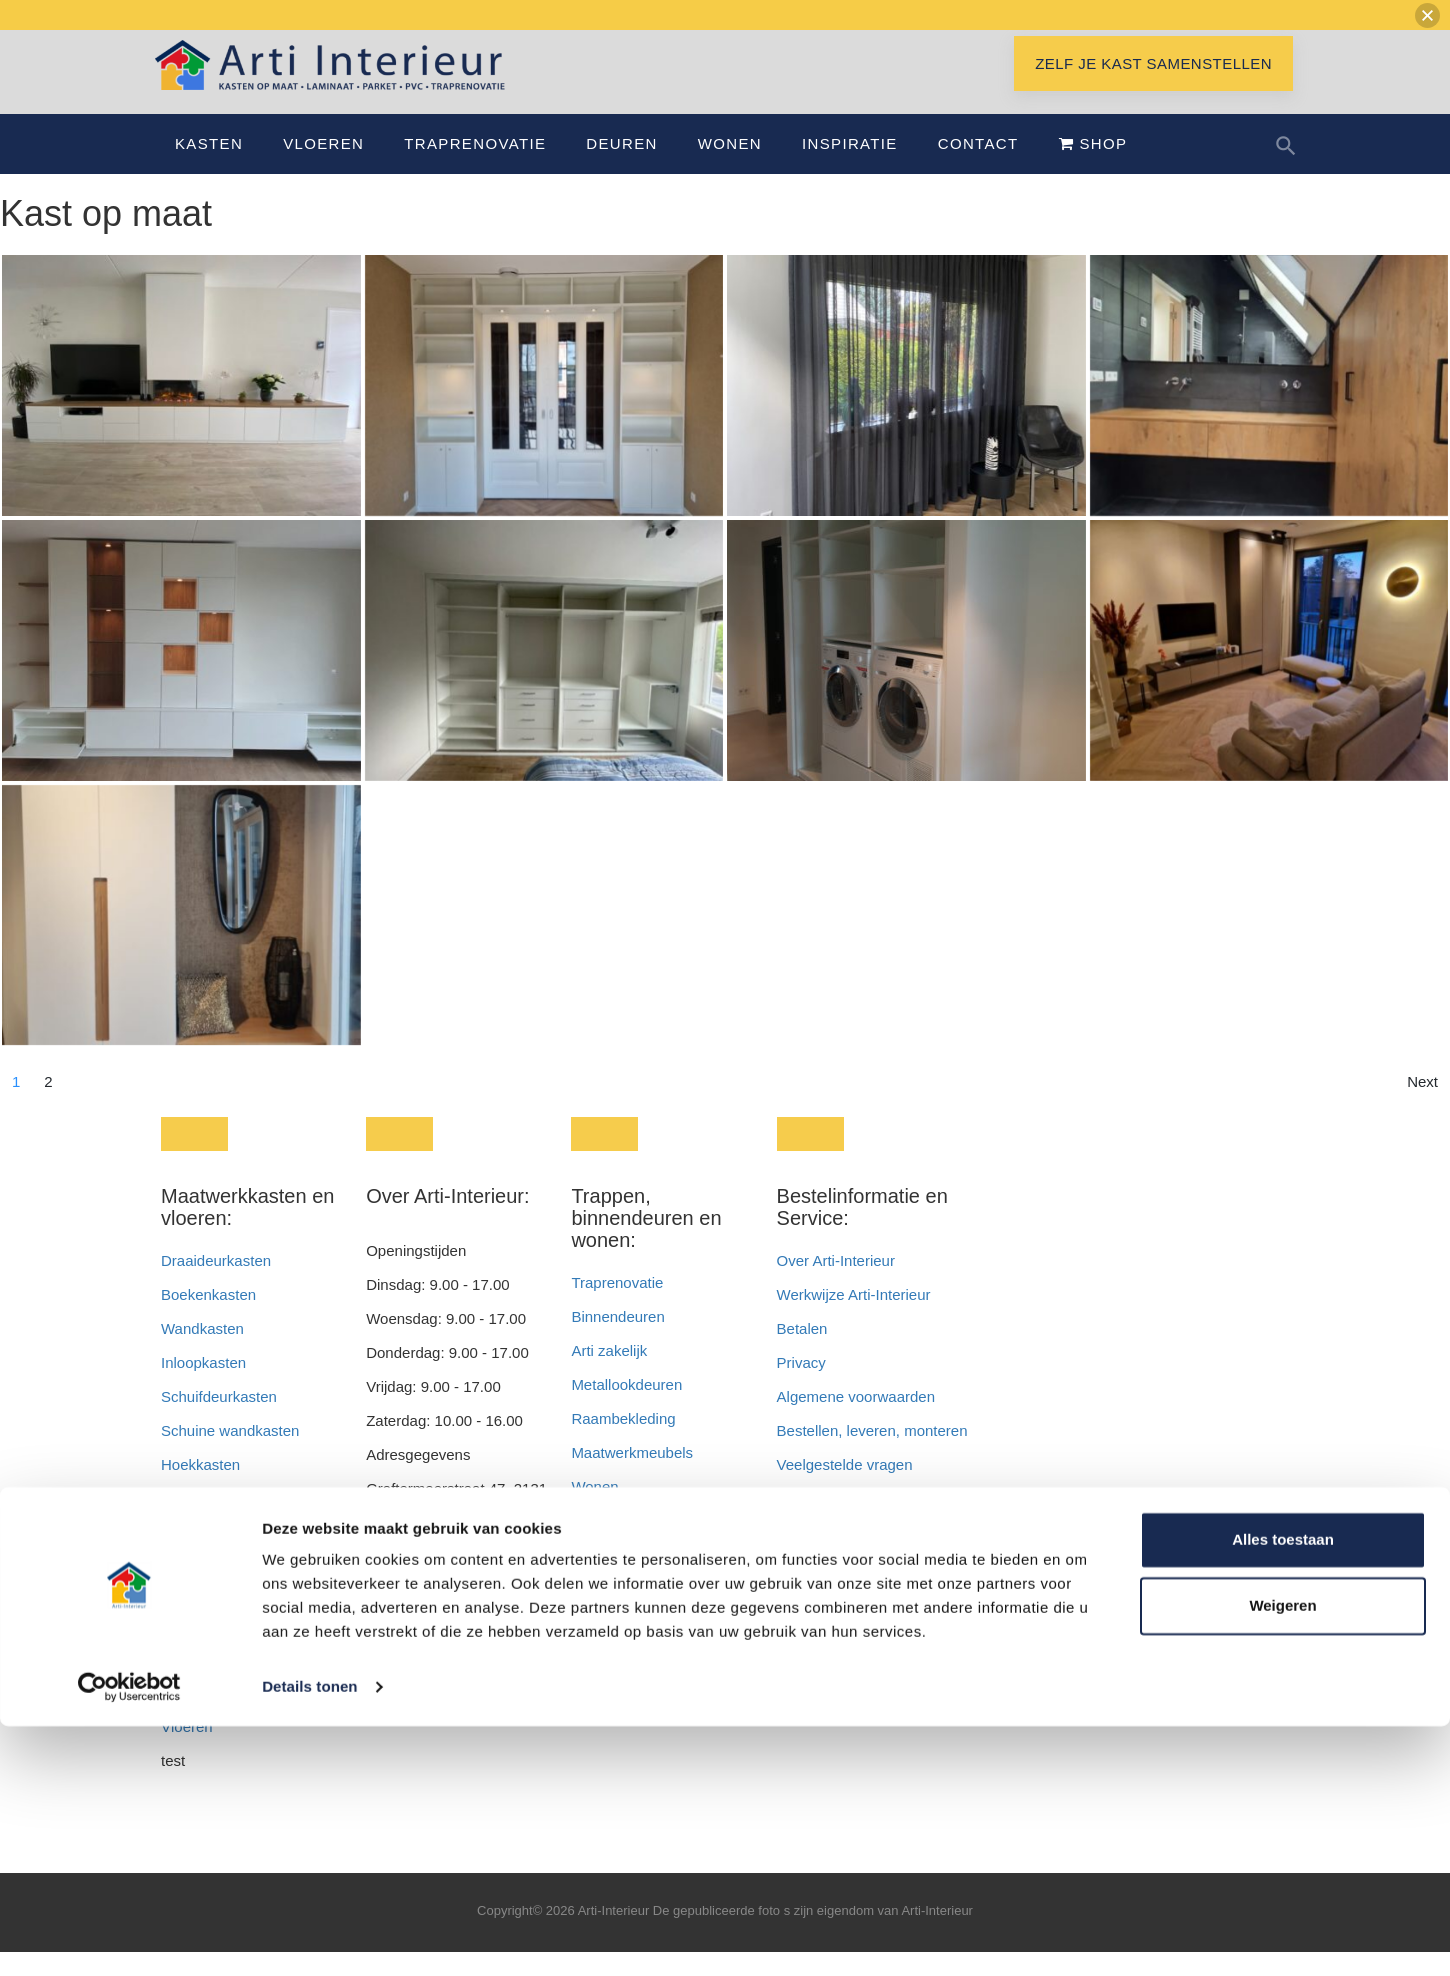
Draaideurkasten (216, 1284)
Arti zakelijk (609, 1374)
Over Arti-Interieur (836, 1284)
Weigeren (1282, 1854)
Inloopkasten (203, 1386)
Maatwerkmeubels (632, 1476)
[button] (1427, 15)
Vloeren (323, 167)
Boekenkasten (208, 1318)
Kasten (209, 167)
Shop (1093, 167)
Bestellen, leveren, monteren (872, 1454)
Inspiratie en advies (635, 1612)
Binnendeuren (617, 1340)
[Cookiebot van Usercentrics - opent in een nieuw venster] (129, 1937)
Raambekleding (623, 1442)
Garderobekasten (219, 1522)
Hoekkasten (200, 1488)
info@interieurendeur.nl (443, 1696)
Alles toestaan (1283, 1789)
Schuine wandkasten (230, 1454)
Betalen (804, 1352)
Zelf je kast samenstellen (1153, 87)
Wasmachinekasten (226, 1556)
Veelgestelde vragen (845, 1488)
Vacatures (810, 1522)
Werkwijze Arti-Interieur (854, 1318)
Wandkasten (202, 1352)
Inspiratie (850, 167)
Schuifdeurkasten (219, 1420)
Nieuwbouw (610, 1578)
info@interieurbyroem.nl (445, 1730)
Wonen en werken (631, 1544)
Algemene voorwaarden (856, 1420)
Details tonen (309, 1936)
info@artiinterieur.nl (481, 1662)
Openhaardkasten (220, 1624)
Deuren (621, 167)
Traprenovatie (475, 167)
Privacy (801, 1386)
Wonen (730, 167)
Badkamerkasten (217, 1658)
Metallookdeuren (626, 1408)
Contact (978, 167)
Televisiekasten (212, 1590)
